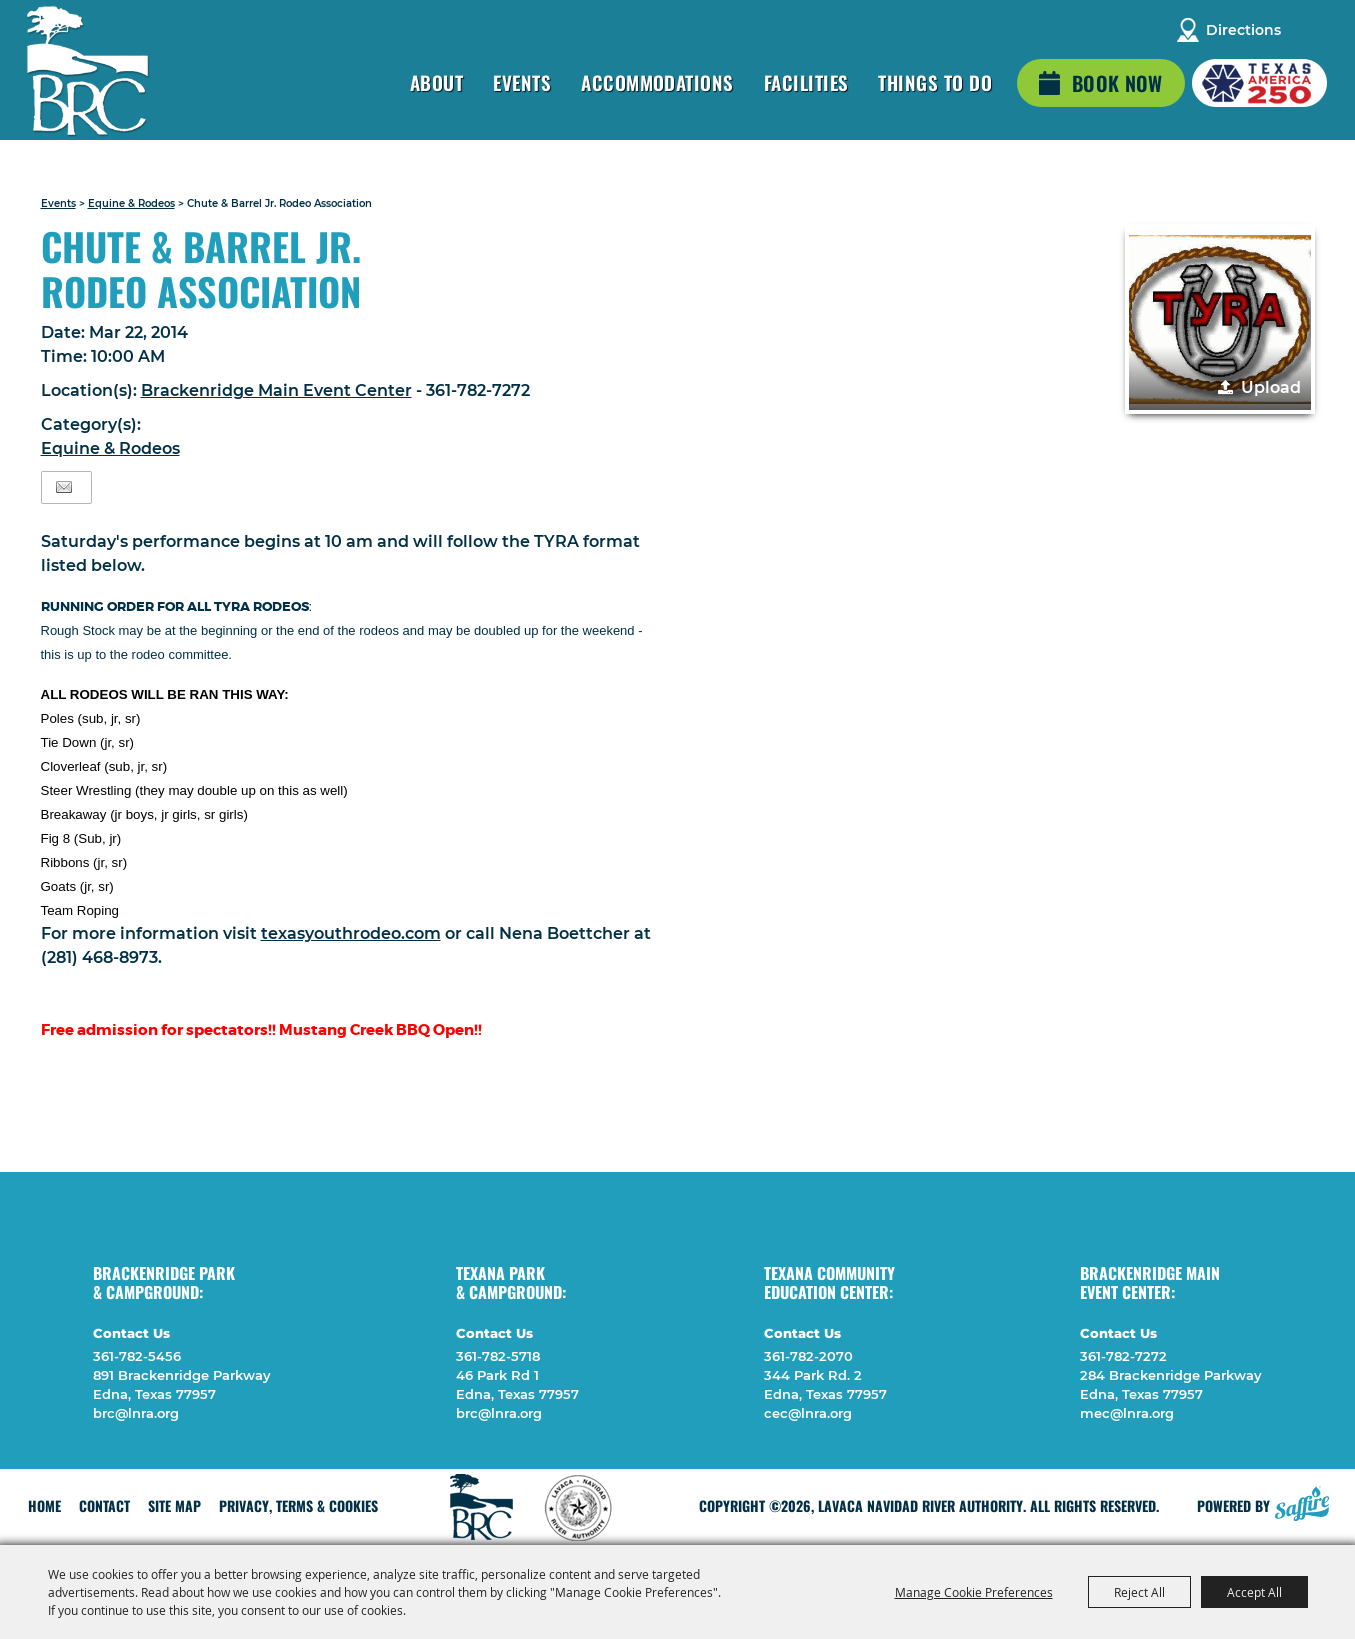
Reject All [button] (1139, 1592)
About (436, 82)
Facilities (806, 82)
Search (1309, 30)
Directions (1243, 30)
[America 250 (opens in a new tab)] (1259, 83)
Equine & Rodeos (131, 203)
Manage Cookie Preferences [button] (974, 1592)
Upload (1271, 387)
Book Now (1117, 83)
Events (522, 82)
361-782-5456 (137, 1356)
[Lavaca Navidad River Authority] (88, 70)
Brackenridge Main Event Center (276, 390)
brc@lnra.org (136, 1413)
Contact (104, 1505)
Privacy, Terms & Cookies (298, 1505)
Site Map (174, 1505)
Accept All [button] (1254, 1592)
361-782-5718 (498, 1356)
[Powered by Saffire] (1302, 1501)
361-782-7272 (1123, 1356)
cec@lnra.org (808, 1413)
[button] (1220, 319)
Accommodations (657, 82)
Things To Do (935, 82)
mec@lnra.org (1127, 1413)
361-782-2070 (808, 1356)
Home (44, 1505)
